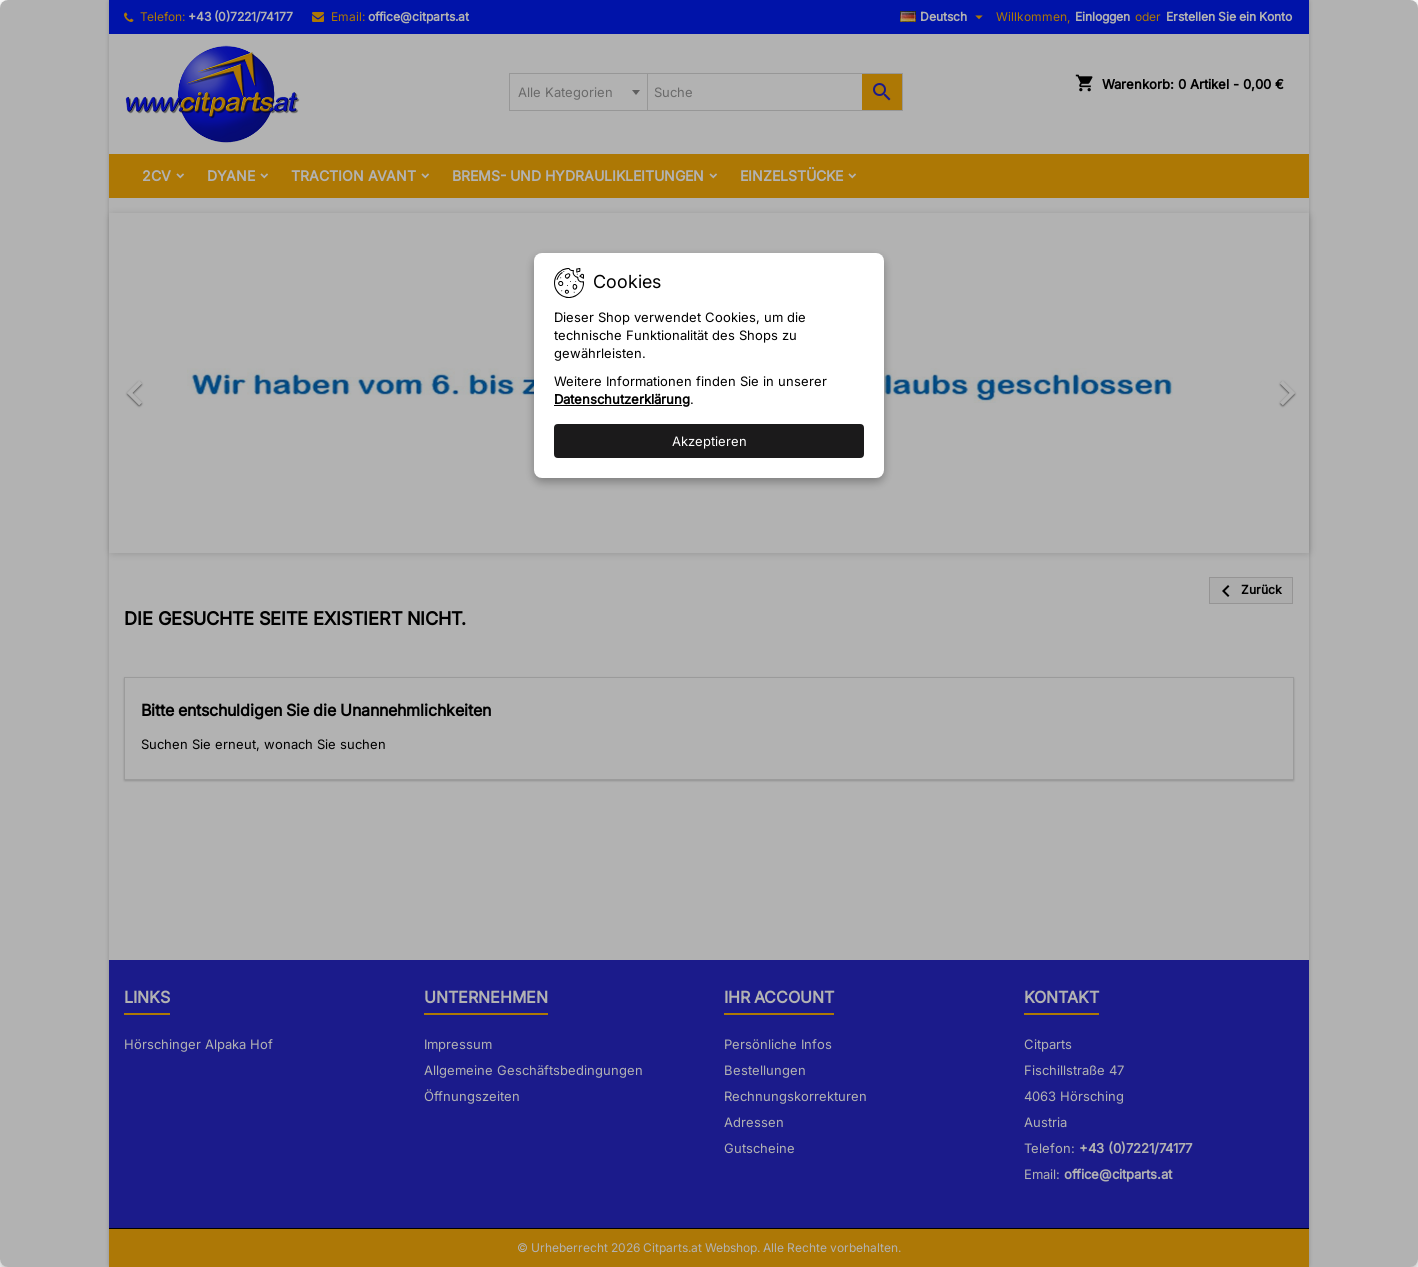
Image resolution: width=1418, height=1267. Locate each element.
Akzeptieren (709, 441)
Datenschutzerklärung (622, 399)
